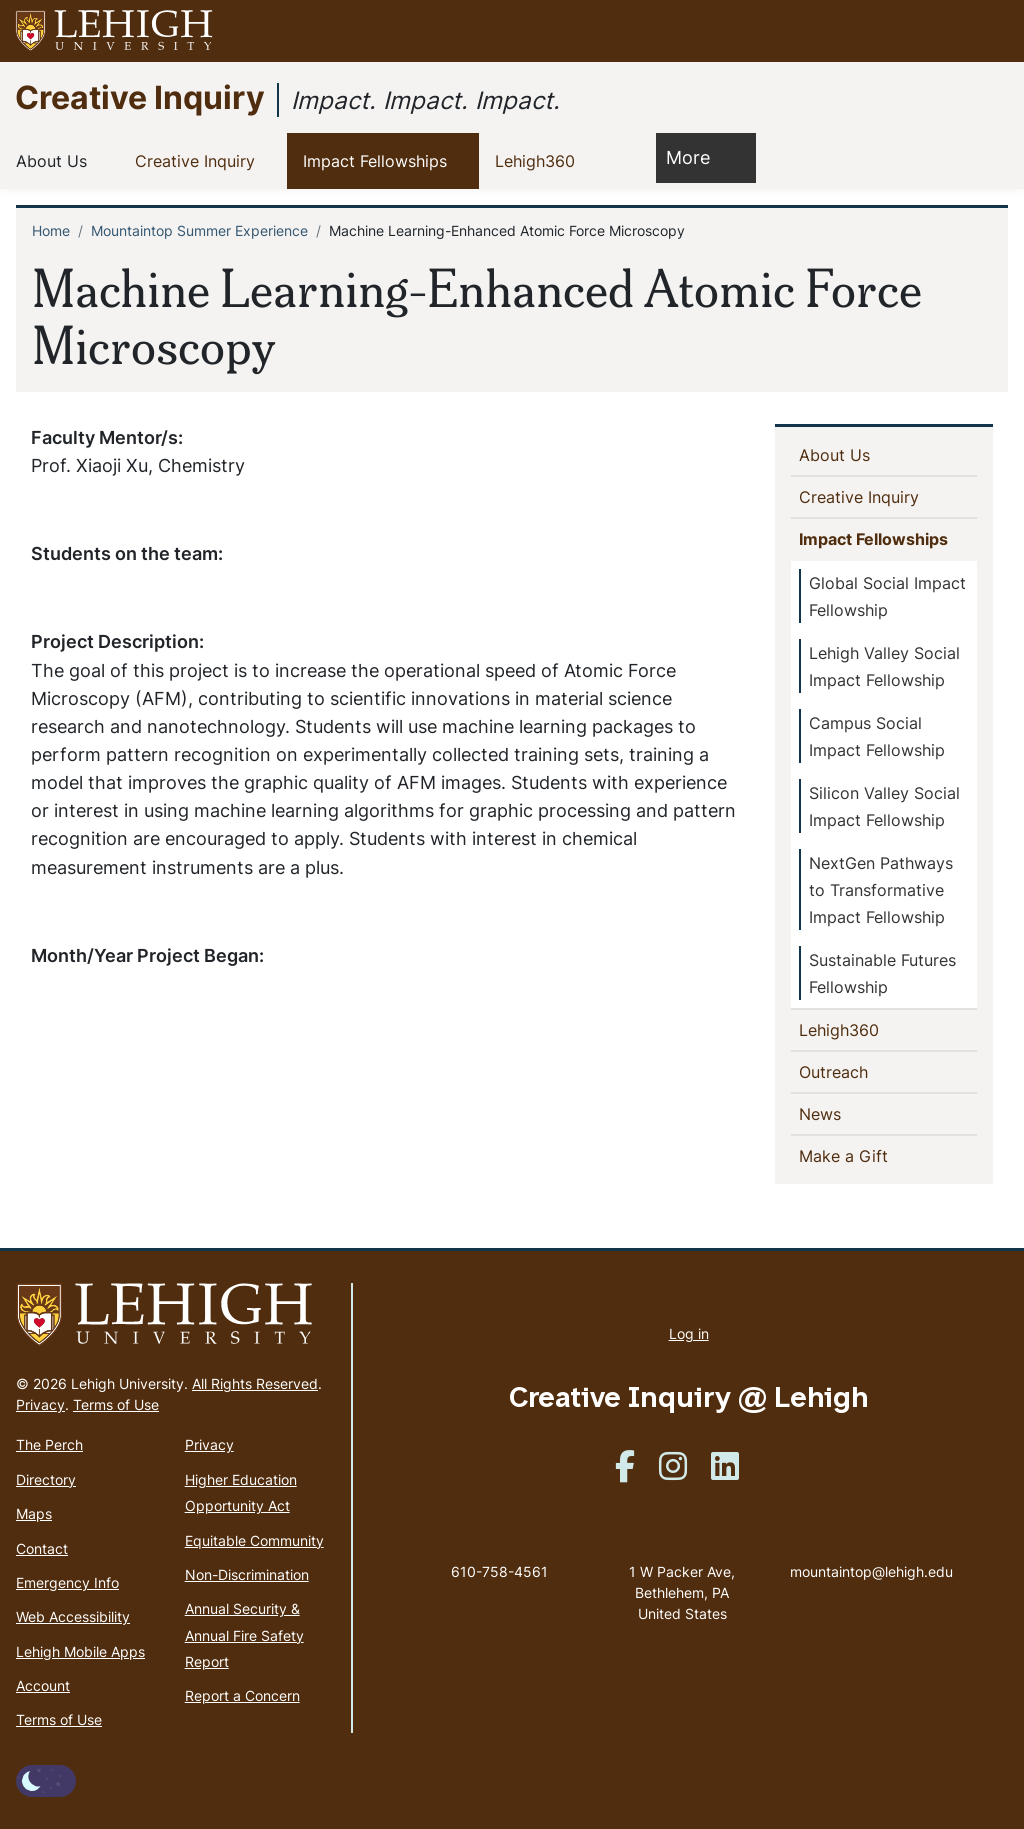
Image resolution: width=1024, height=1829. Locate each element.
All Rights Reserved (255, 1383)
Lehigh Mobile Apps (80, 1651)
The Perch (49, 1444)
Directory (46, 1479)
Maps (34, 1513)
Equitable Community (254, 1540)
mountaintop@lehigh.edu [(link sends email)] (871, 1551)
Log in (689, 1333)
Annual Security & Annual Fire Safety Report (244, 1635)
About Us (55, 160)
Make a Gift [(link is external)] (878, 1155)
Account (43, 1685)
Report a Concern (242, 1695)
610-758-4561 (499, 1571)
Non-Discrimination (247, 1574)
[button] (990, 31)
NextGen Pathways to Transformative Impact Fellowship (881, 890)
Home (51, 230)
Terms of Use (116, 1404)
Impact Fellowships (379, 160)
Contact (42, 1548)
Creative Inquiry (140, 96)
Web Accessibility (73, 1616)
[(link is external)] (625, 1472)
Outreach (837, 1071)
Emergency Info (67, 1582)
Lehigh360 (539, 160)
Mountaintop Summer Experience (199, 230)
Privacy (40, 1404)
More (698, 156)
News (852, 1113)
